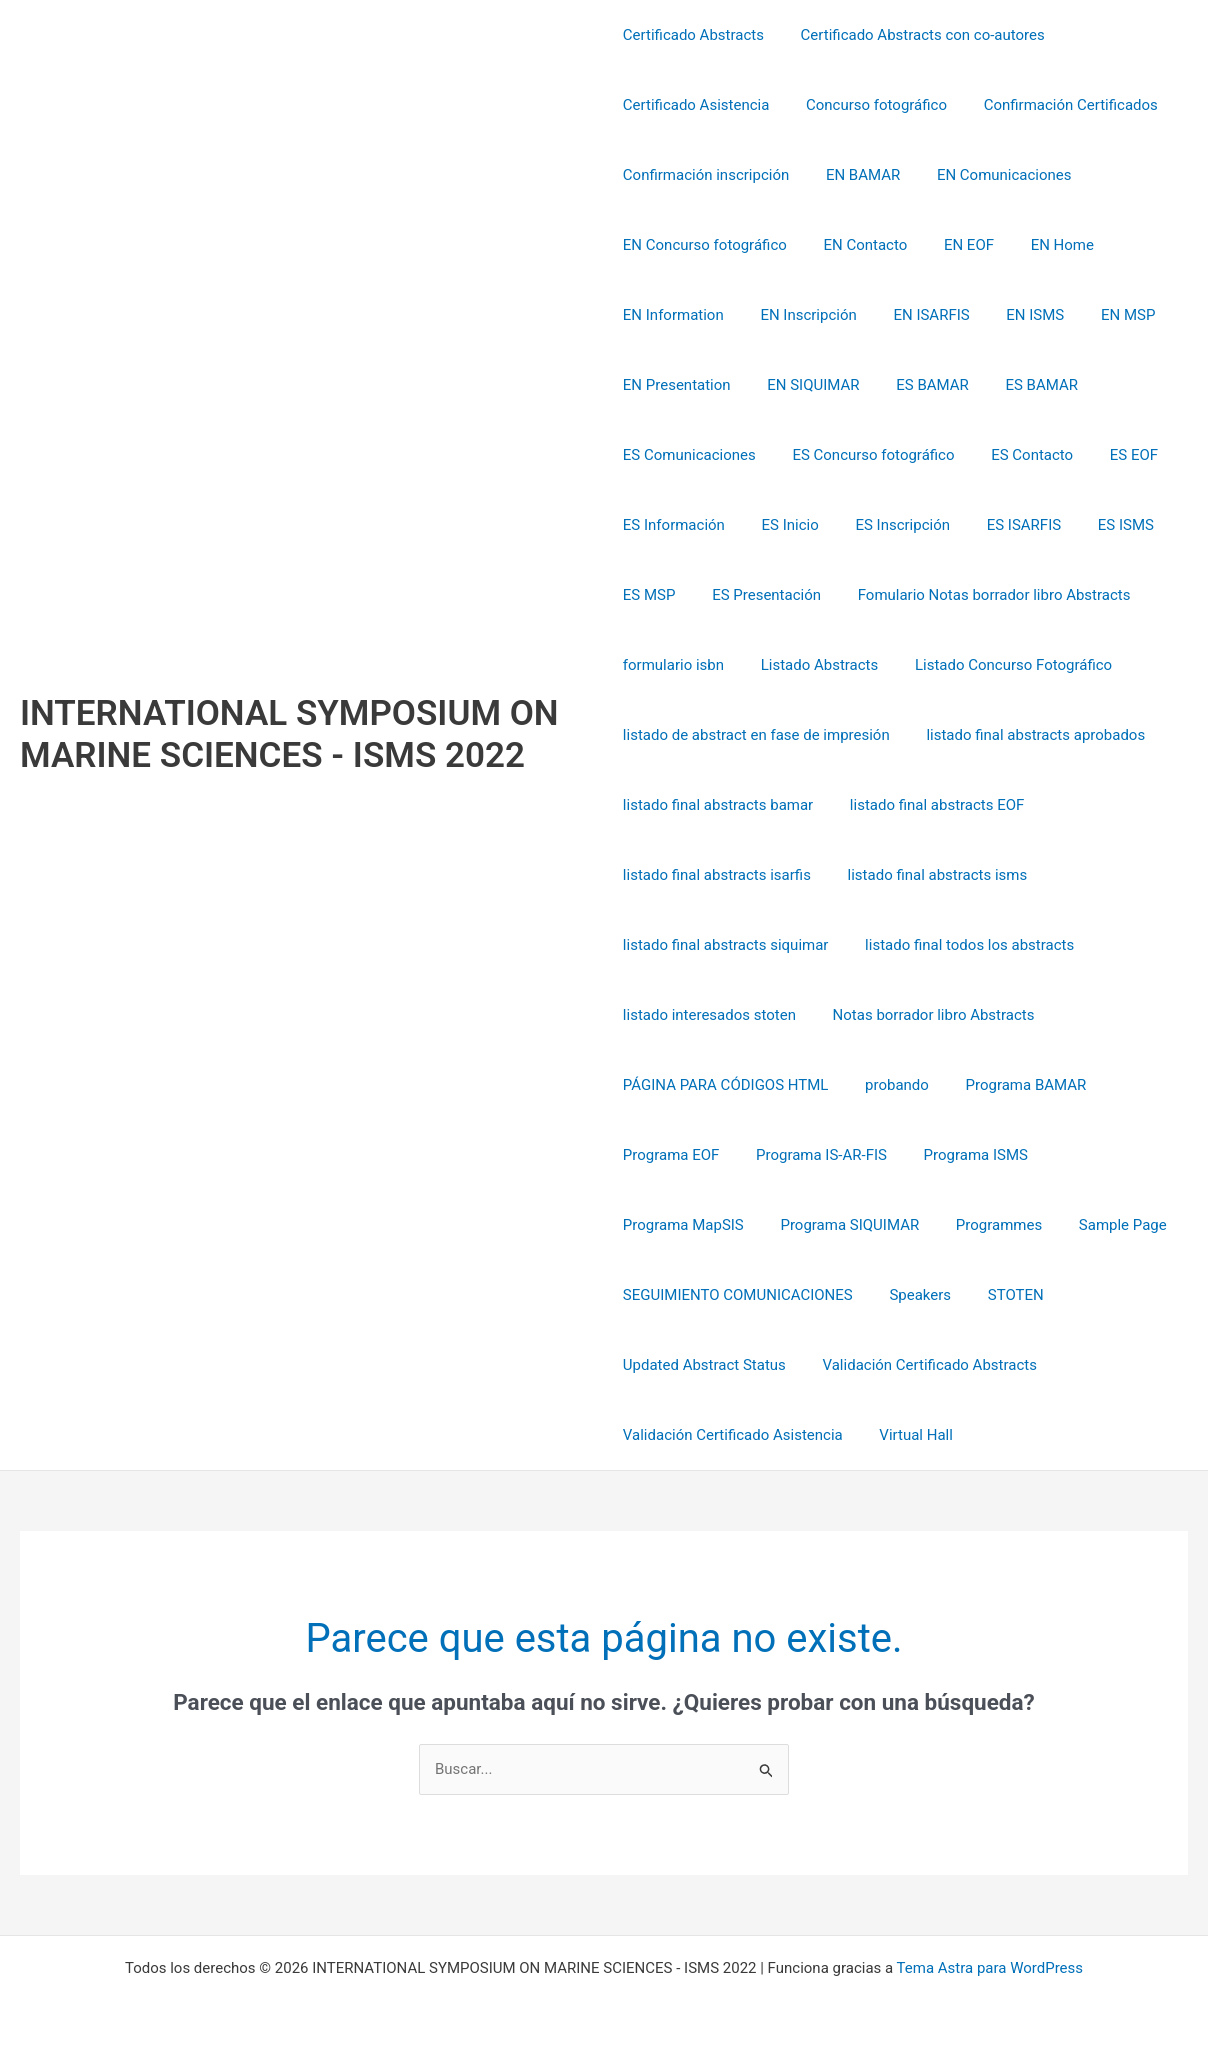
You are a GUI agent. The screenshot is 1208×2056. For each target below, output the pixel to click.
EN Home (1042, 245)
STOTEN (1002, 1295)
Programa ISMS (962, 1155)
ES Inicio (783, 525)
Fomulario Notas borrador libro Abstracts (980, 595)
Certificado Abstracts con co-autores (916, 35)
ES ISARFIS (1004, 525)
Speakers (914, 1295)
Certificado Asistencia (696, 105)
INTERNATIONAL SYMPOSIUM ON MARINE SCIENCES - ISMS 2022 (289, 734)
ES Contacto (1019, 455)
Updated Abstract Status (704, 1365)
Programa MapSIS (1105, 1155)
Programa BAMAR (1012, 1085)
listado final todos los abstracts (962, 945)
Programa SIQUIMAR (692, 1225)
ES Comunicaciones (689, 455)
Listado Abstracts (813, 665)
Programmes (835, 1225)
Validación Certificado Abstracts (923, 1365)
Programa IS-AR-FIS (814, 1155)
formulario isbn (673, 665)
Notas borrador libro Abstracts (927, 1015)
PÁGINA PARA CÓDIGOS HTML (726, 1085)
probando (890, 1085)
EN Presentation (677, 385)
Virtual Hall (910, 1435)
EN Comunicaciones (991, 175)
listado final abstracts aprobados (1029, 735)
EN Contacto (859, 245)
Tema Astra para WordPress (990, 1968)
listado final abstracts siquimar (726, 945)
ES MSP (649, 595)
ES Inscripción (889, 525)
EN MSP (1101, 315)
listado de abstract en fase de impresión (756, 735)
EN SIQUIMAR (807, 385)
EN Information (673, 315)
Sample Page (952, 1225)
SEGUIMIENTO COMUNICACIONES (738, 1295)
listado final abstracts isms (931, 875)
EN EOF (956, 245)
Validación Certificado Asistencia (733, 1435)
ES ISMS (1099, 525)
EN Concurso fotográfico (705, 245)
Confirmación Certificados (1057, 105)
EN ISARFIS (918, 315)
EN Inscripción (802, 315)
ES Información (674, 525)
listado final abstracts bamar (718, 805)
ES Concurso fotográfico (867, 455)
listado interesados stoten (709, 1015)
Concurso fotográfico (869, 105)
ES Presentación (759, 595)
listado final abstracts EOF (930, 805)
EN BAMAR (856, 175)
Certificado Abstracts (693, 35)
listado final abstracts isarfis (717, 875)
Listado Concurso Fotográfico (1000, 665)
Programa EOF (671, 1155)
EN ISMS (1015, 315)
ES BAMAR (919, 385)
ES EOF (1114, 455)
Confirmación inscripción (706, 175)
